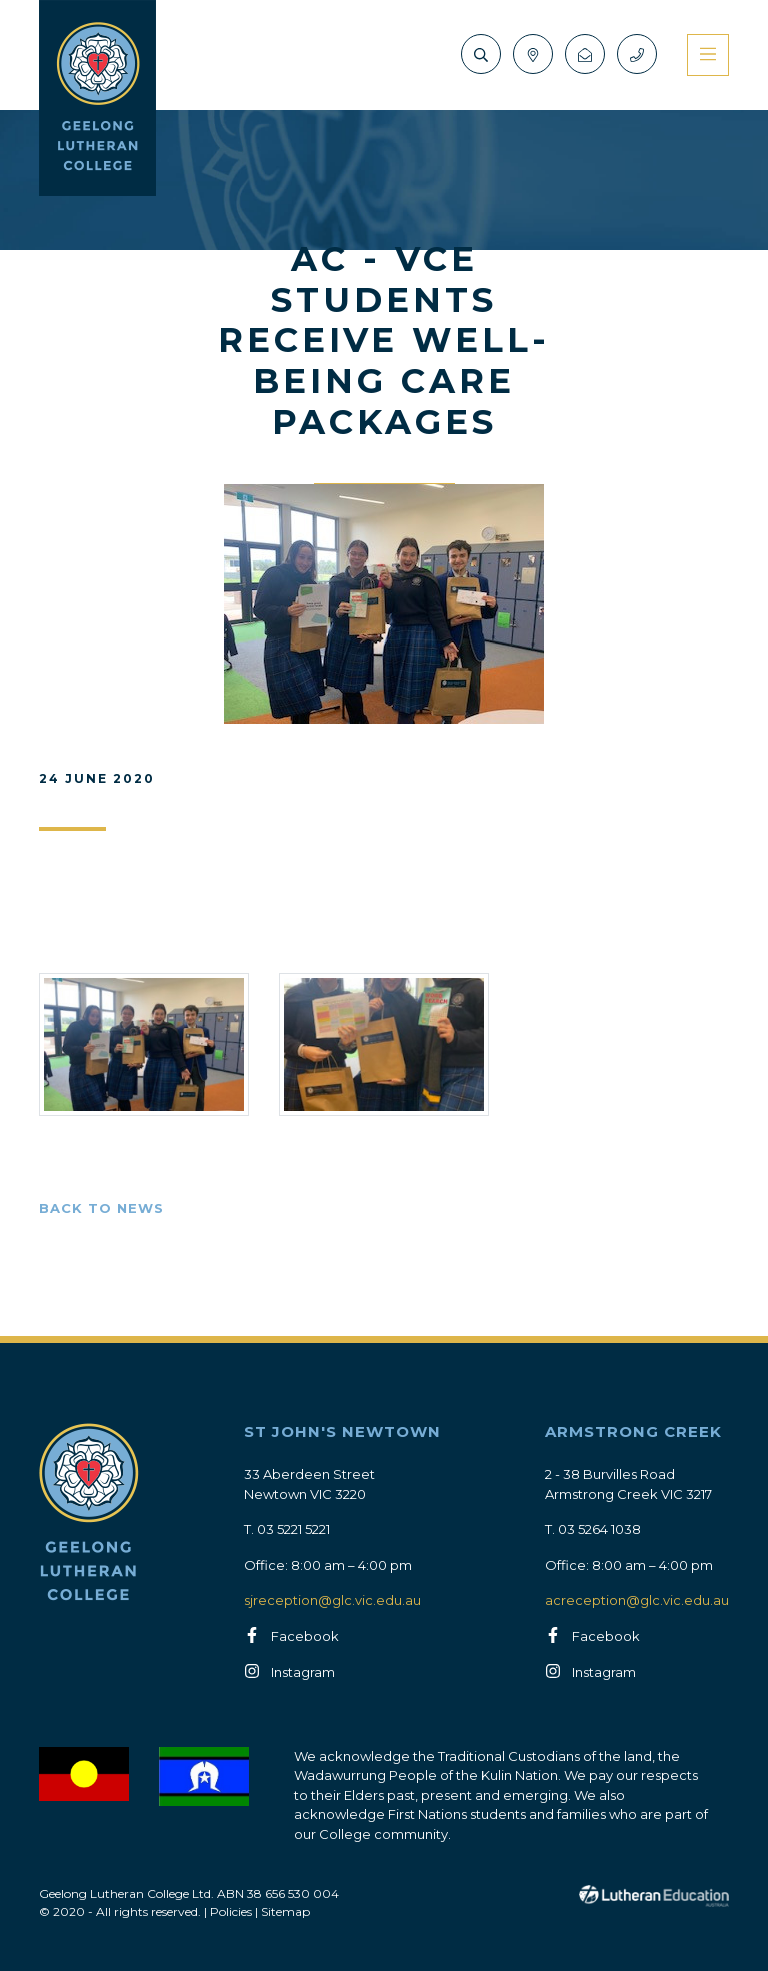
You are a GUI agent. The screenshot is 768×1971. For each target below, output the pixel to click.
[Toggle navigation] (708, 55)
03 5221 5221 (293, 1529)
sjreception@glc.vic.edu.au (332, 1600)
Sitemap (285, 1911)
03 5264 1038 (599, 1529)
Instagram (303, 1672)
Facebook (305, 1636)
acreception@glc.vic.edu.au (637, 1600)
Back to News (101, 1208)
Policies (231, 1911)
